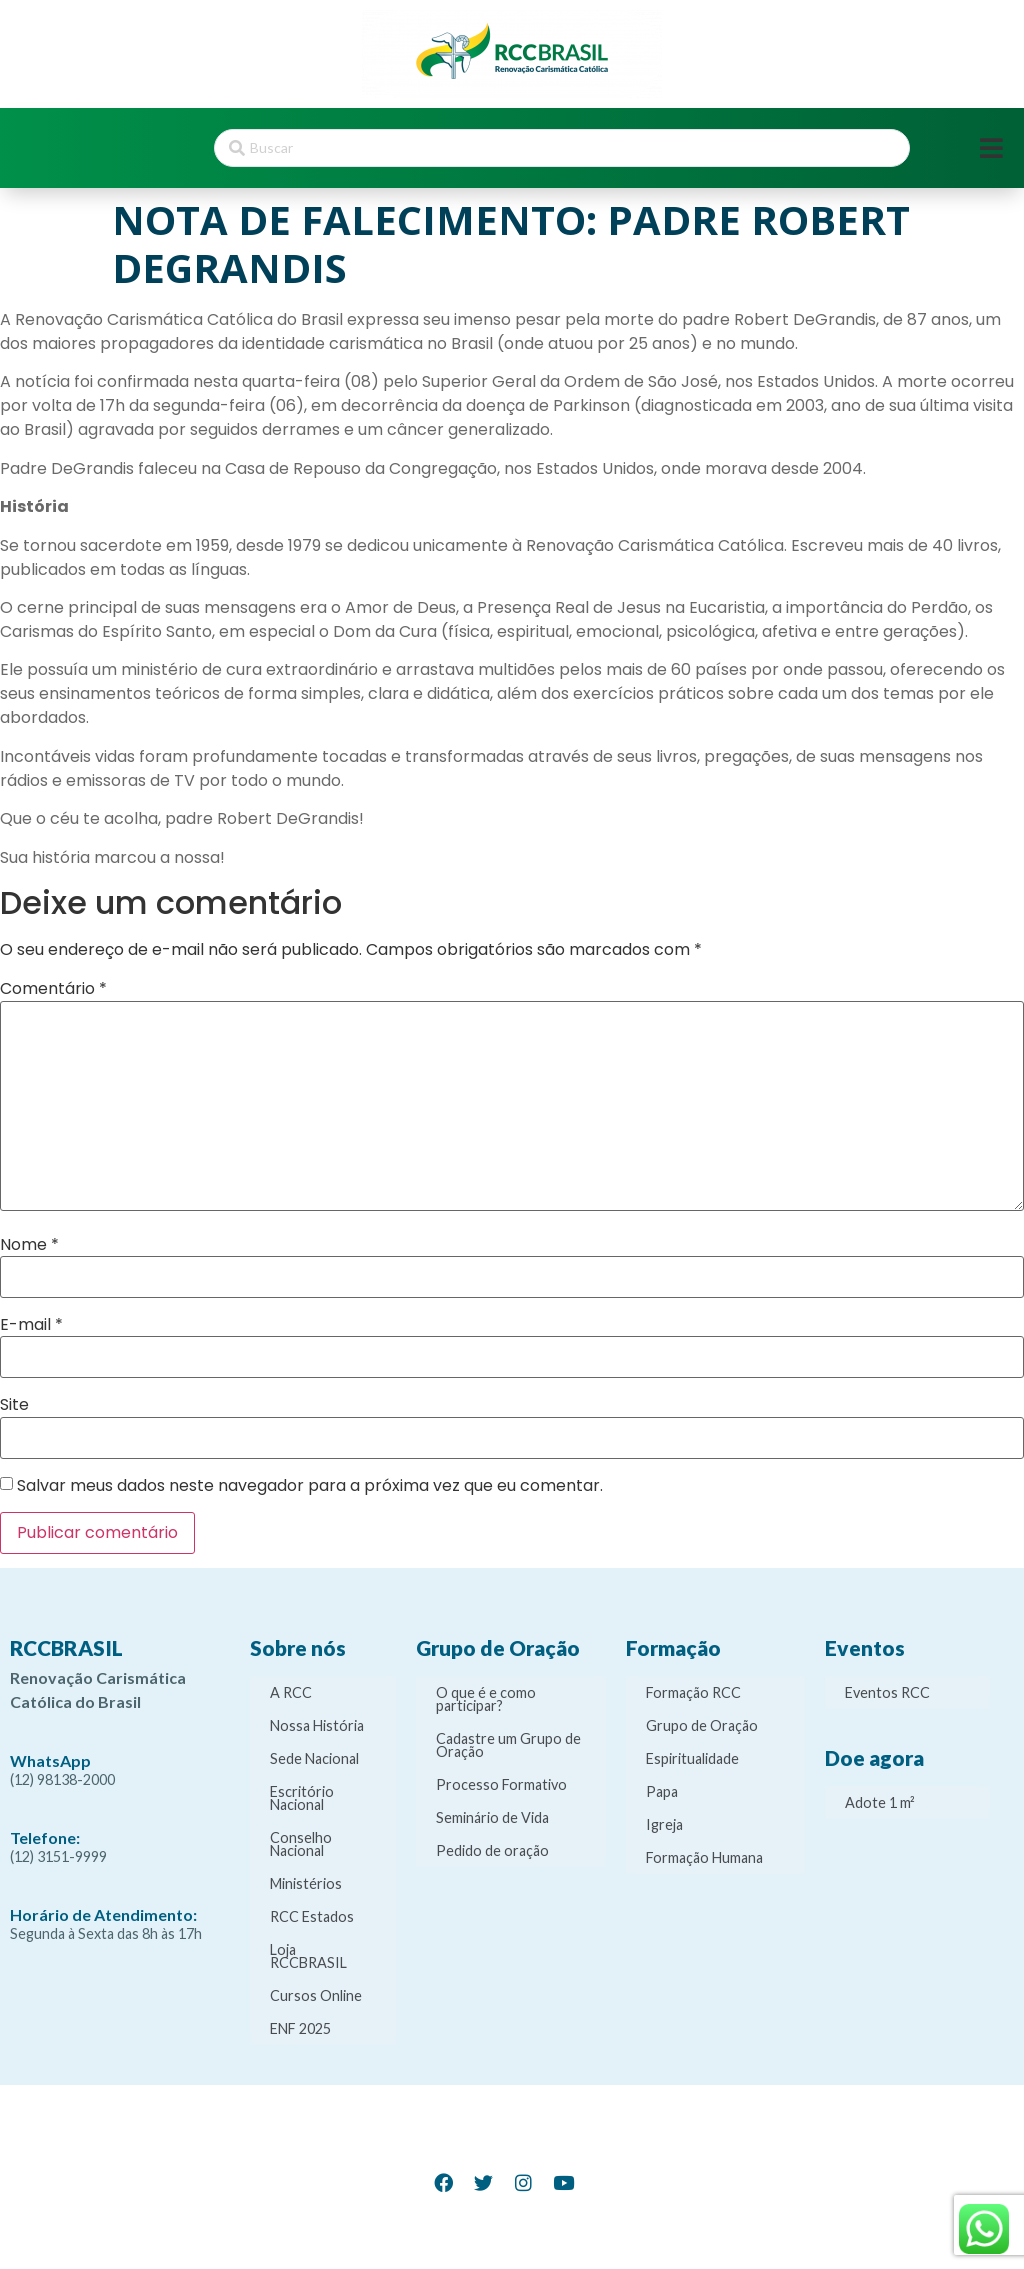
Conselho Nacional (301, 1844)
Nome (29, 1245)
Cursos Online (316, 1995)
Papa (662, 1791)
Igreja (664, 1824)
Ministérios (306, 1883)
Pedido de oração (492, 1850)
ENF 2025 (300, 2028)
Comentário (53, 989)
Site (14, 1405)
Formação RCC (693, 1692)
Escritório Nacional (302, 1798)
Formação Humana (704, 1857)
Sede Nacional (314, 1758)
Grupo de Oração (702, 1725)
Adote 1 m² (880, 1802)
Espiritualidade (692, 1758)
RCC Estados (312, 1916)
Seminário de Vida (492, 1817)
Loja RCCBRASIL (308, 1956)
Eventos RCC (887, 1692)
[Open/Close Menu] (991, 148)
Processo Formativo (501, 1784)
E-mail (31, 1325)
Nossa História (317, 1725)
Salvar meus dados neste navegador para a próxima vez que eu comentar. (310, 1486)
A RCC (291, 1692)
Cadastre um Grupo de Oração (508, 1745)
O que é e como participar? (486, 1699)
